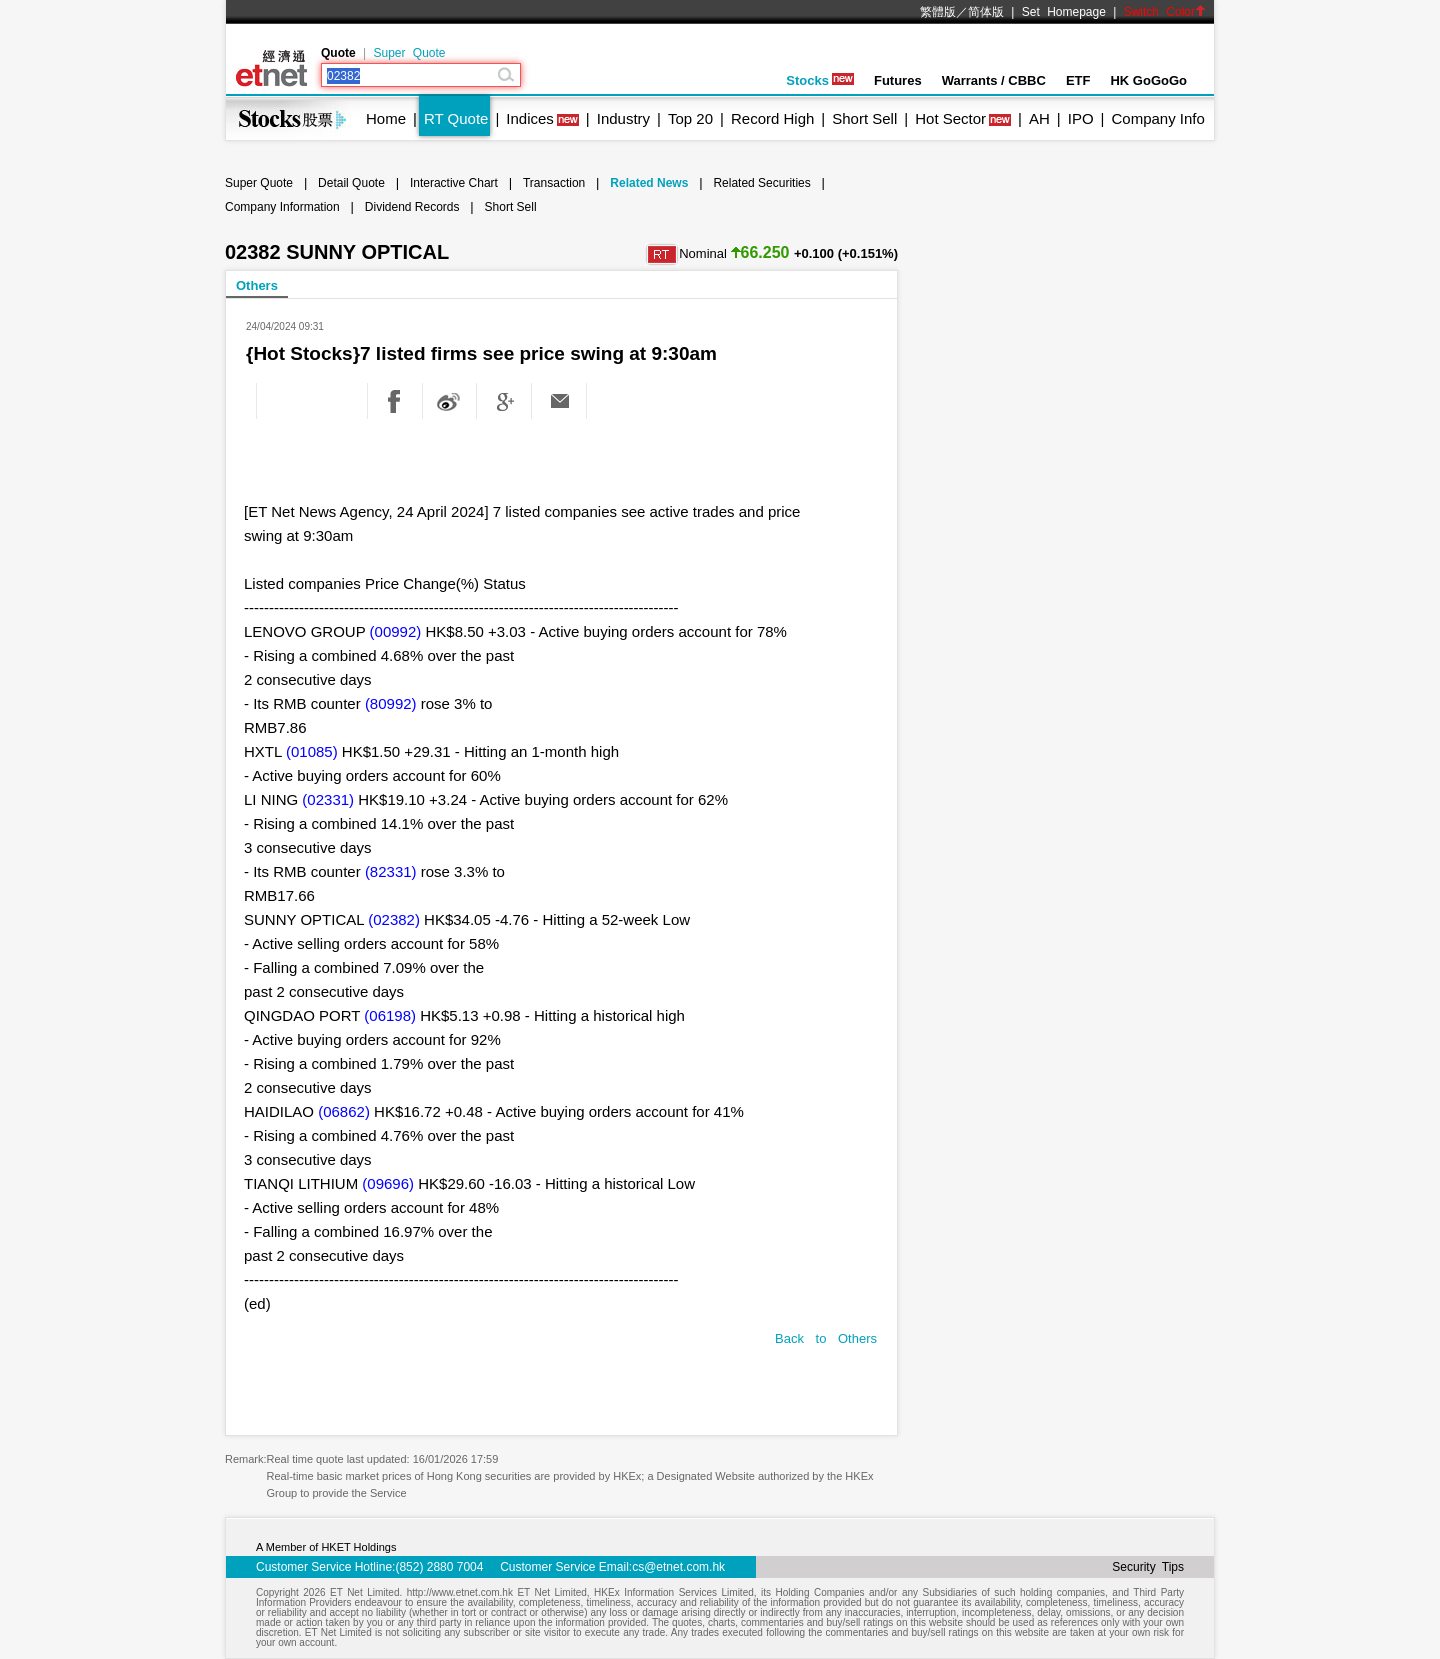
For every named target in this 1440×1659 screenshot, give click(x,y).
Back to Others (826, 1338)
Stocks (820, 80)
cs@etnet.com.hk (678, 1567)
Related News (649, 183)
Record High (772, 118)
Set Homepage (1064, 12)
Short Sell (864, 118)
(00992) (396, 631)
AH (1039, 118)
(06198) (390, 1015)
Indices (530, 118)
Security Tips (1148, 1567)
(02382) (394, 919)
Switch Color (1165, 12)
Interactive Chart (454, 183)
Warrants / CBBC (994, 80)
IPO (1081, 118)
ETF (1078, 80)
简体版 (986, 12)
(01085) (312, 751)
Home (386, 118)
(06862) (344, 1111)
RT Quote (456, 118)
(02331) (328, 799)
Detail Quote (351, 183)
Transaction (554, 183)
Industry (623, 118)
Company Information (282, 207)
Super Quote (409, 53)
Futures (898, 80)
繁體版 (938, 12)
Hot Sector (950, 118)
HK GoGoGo (1148, 80)
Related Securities (761, 183)
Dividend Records (412, 207)
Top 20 (690, 118)
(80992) (391, 703)
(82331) (391, 871)
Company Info (1157, 118)
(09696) (388, 1183)
